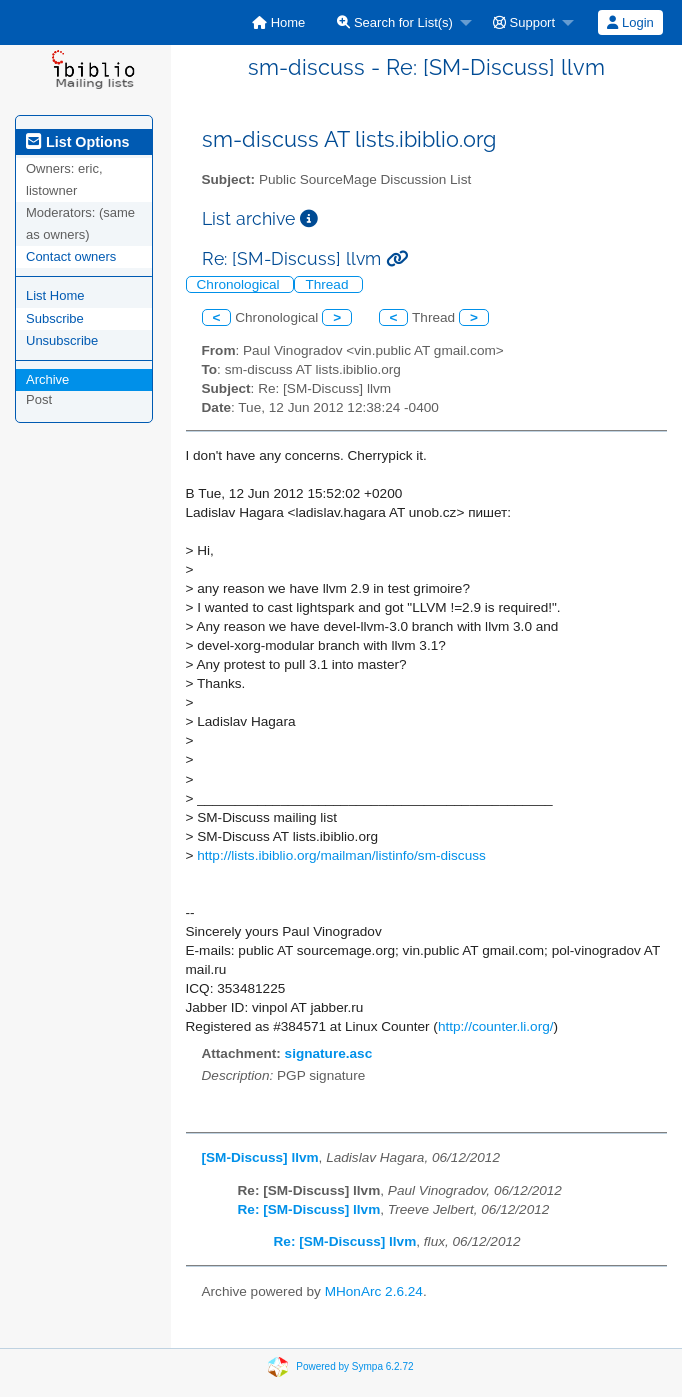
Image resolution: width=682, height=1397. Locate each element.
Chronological (240, 284)
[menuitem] (278, 22)
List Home (55, 295)
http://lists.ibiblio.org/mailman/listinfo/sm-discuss (341, 855)
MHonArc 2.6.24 (374, 1291)
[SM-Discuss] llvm (260, 1157)
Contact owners (71, 256)
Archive (47, 379)
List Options (77, 142)
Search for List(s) (395, 22)
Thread (328, 284)
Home (278, 22)
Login (630, 22)
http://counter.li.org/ (496, 1026)
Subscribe (55, 318)
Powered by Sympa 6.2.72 (354, 1366)
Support (524, 22)
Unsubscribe (62, 340)
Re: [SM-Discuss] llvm (309, 1209)
